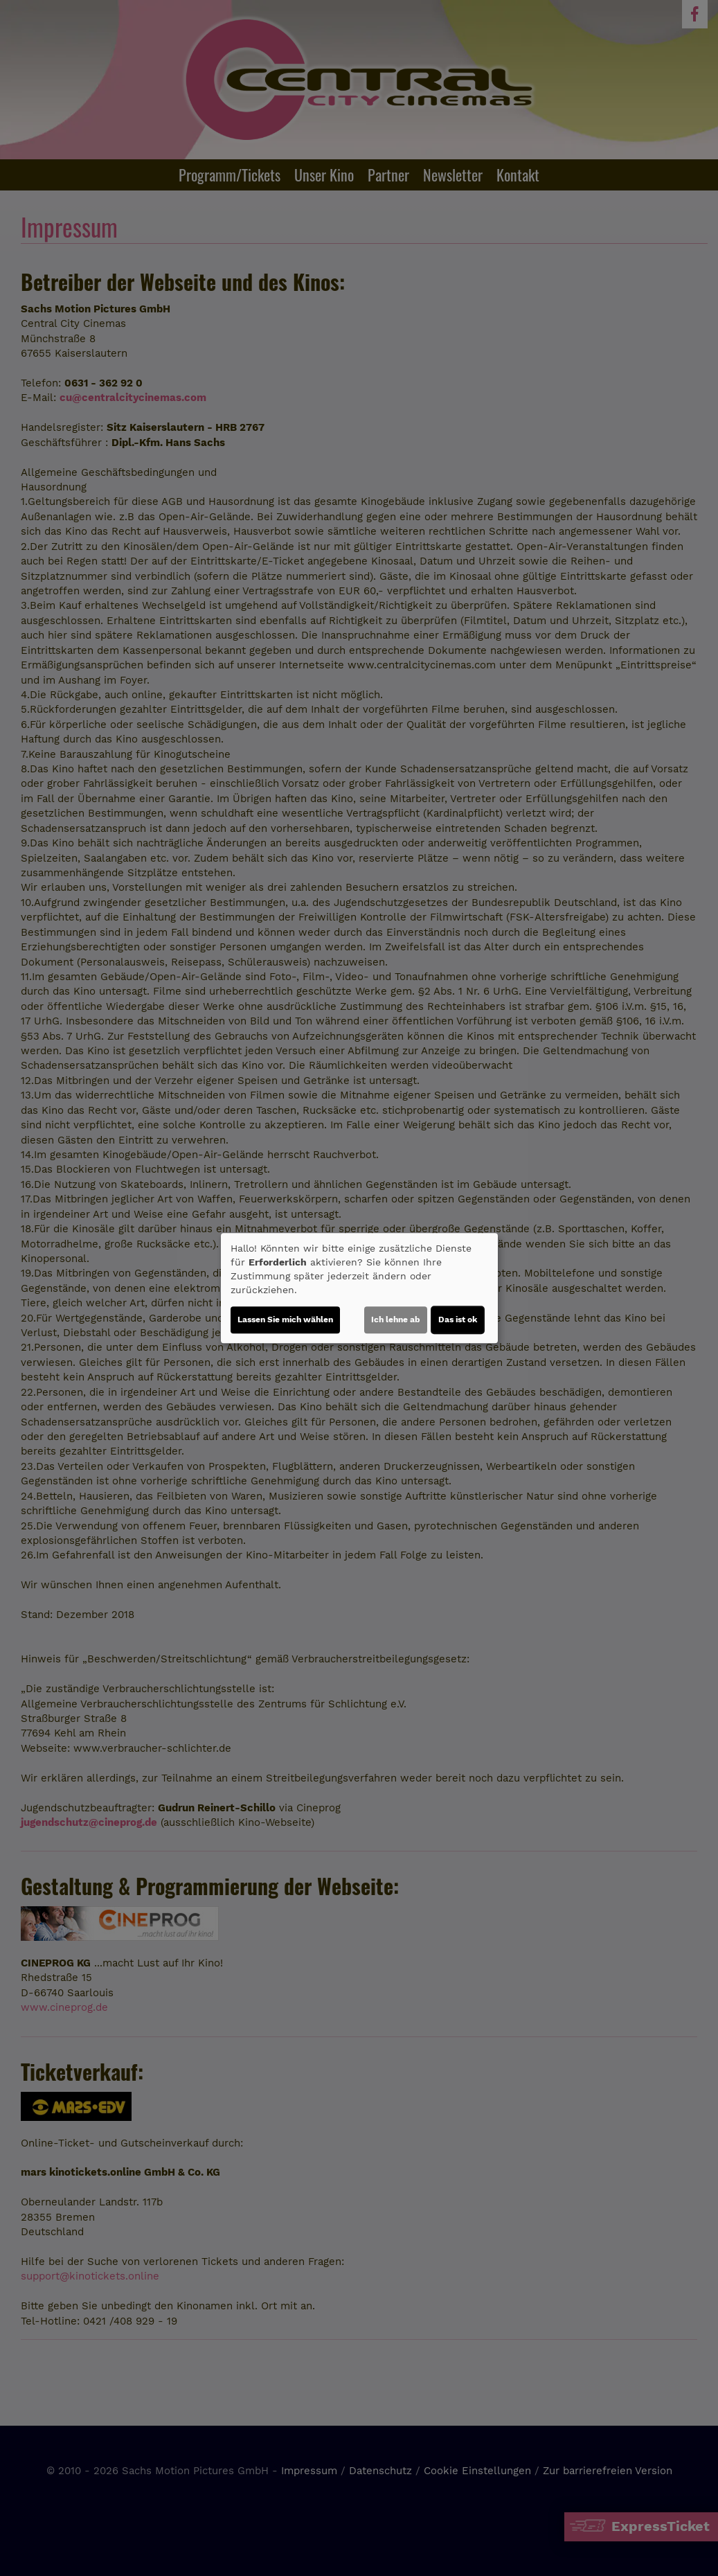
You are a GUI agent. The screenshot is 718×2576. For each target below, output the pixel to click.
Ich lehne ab (395, 1319)
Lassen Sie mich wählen (285, 1319)
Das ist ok (457, 1319)
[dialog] (359, 1288)
